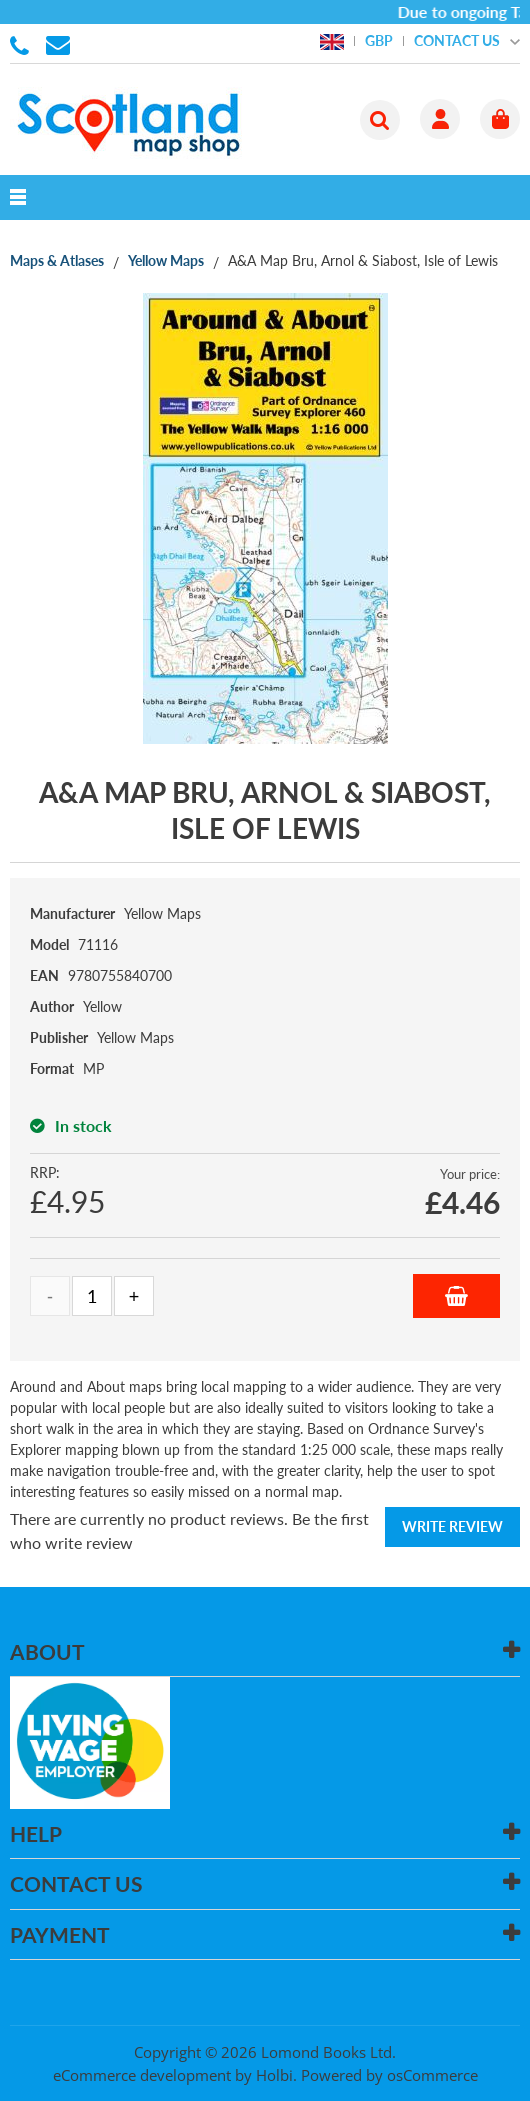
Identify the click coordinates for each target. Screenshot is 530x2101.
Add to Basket (456, 1296)
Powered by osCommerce (389, 2075)
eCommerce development (142, 2075)
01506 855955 (23, 44)
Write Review (452, 1526)
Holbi (274, 2075)
